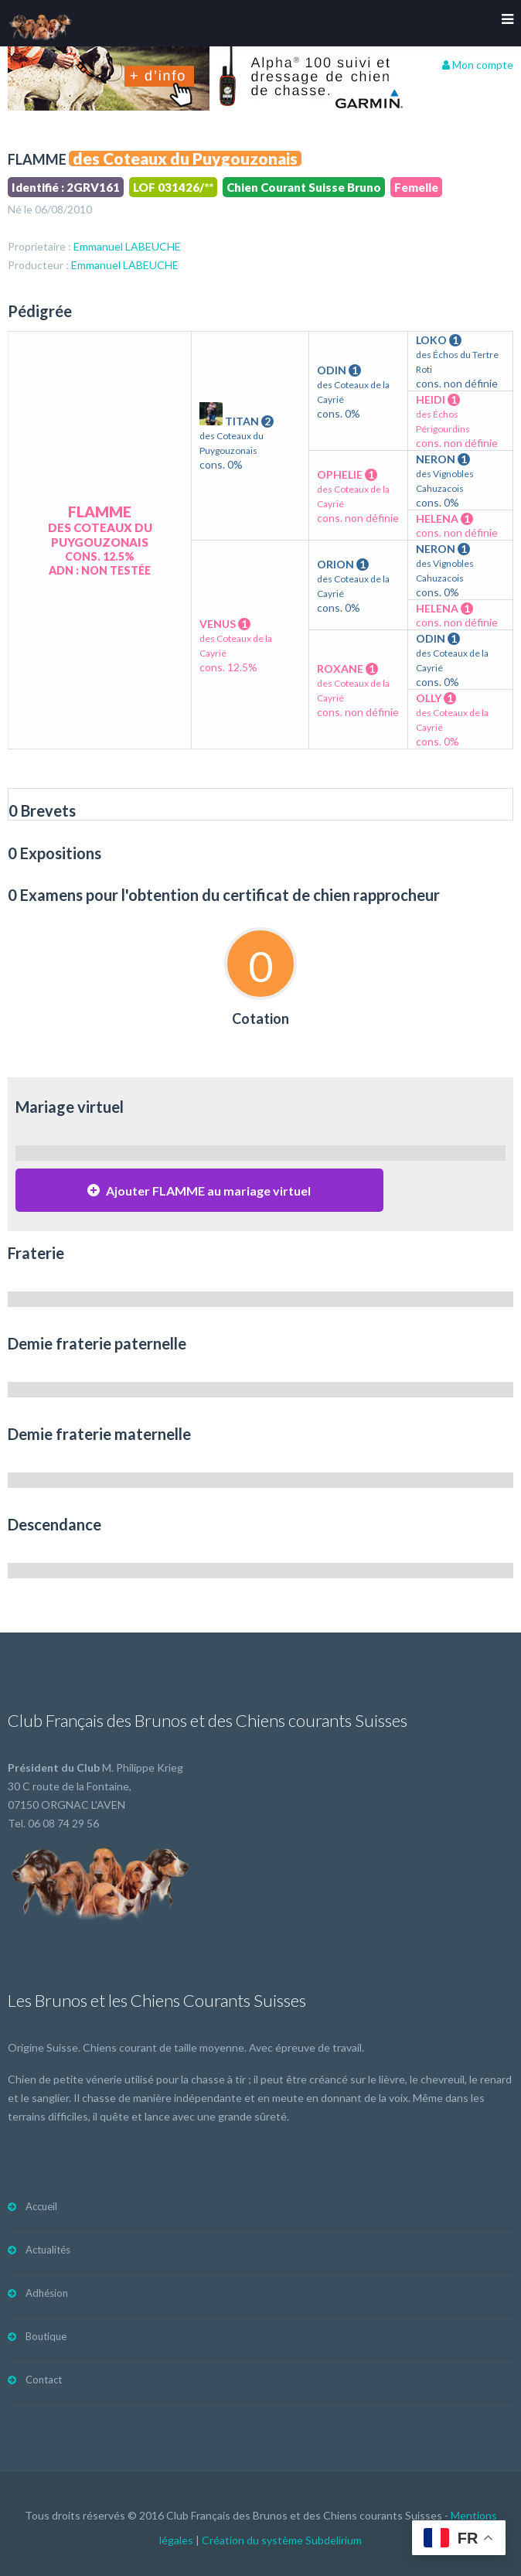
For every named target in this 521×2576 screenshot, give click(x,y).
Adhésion (47, 2293)
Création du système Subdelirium (282, 2540)
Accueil (41, 2206)
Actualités (48, 2249)
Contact (44, 2379)
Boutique (46, 2336)
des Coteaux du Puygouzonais (185, 158)
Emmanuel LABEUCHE (127, 246)
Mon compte (477, 64)
